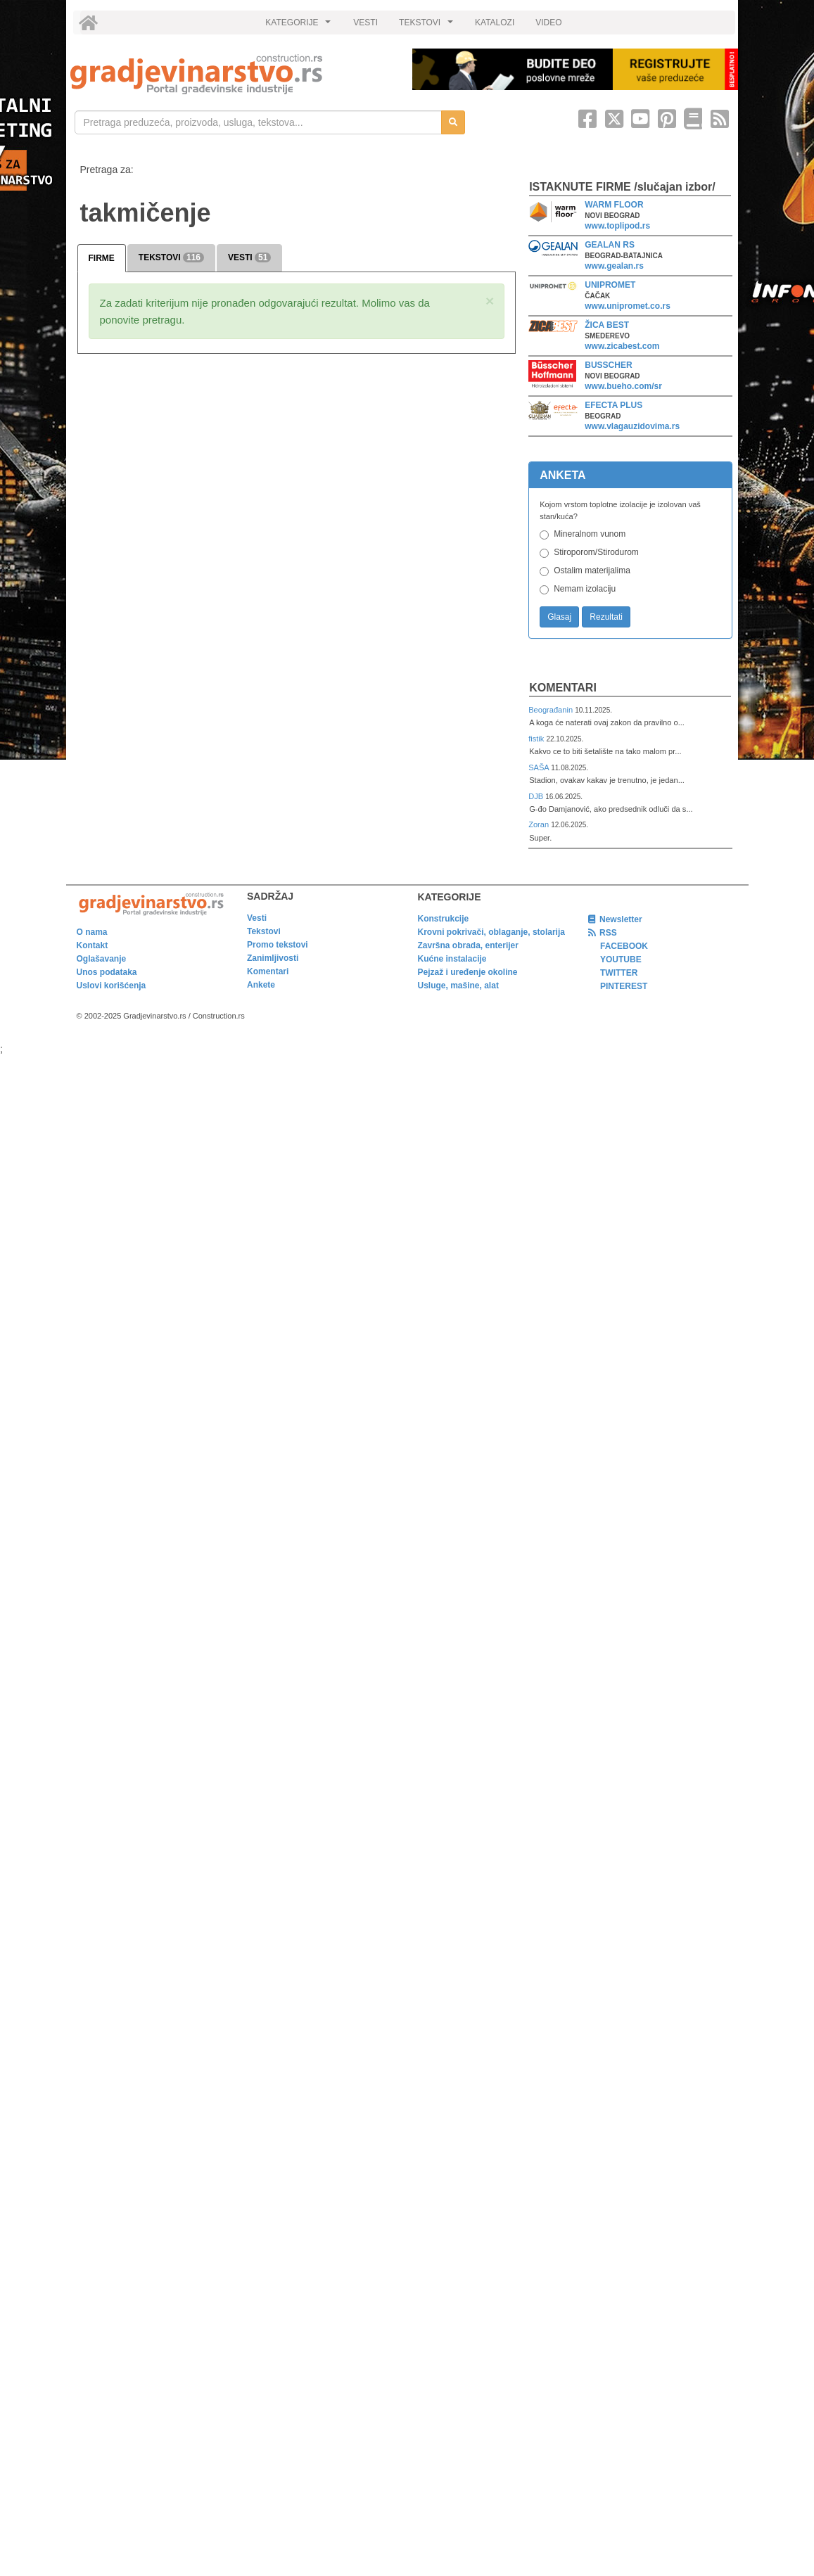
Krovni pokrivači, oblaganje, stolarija (491, 932)
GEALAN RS (610, 245)
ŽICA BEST (607, 325)
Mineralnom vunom (589, 534)
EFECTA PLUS (613, 405)
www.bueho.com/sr (623, 386)
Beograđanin (551, 710)
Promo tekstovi (277, 945)
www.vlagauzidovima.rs (632, 426)
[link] (231, 74)
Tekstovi (264, 931)
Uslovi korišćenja (111, 985)
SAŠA (539, 767)
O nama (92, 932)
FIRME (102, 258)
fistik (537, 738)
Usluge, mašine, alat (458, 985)
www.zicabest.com (622, 346)
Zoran (539, 824)
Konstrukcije (443, 919)
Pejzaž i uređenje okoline (468, 972)
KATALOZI (494, 22)
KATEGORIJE (299, 26)
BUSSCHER (608, 365)
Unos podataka (107, 972)
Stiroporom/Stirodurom (596, 552)
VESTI (365, 22)
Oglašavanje (102, 959)
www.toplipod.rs (617, 226)
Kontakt (92, 945)
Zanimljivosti (272, 958)
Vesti (257, 918)
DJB (536, 796)
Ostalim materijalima (592, 570)
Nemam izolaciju (585, 589)
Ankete (261, 985)
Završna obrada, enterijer (468, 945)
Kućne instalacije (452, 959)
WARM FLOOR (614, 205)
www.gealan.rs (614, 266)
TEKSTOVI (428, 26)
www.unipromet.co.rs (627, 306)
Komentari (563, 688)
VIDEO (548, 22)
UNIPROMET (610, 285)
